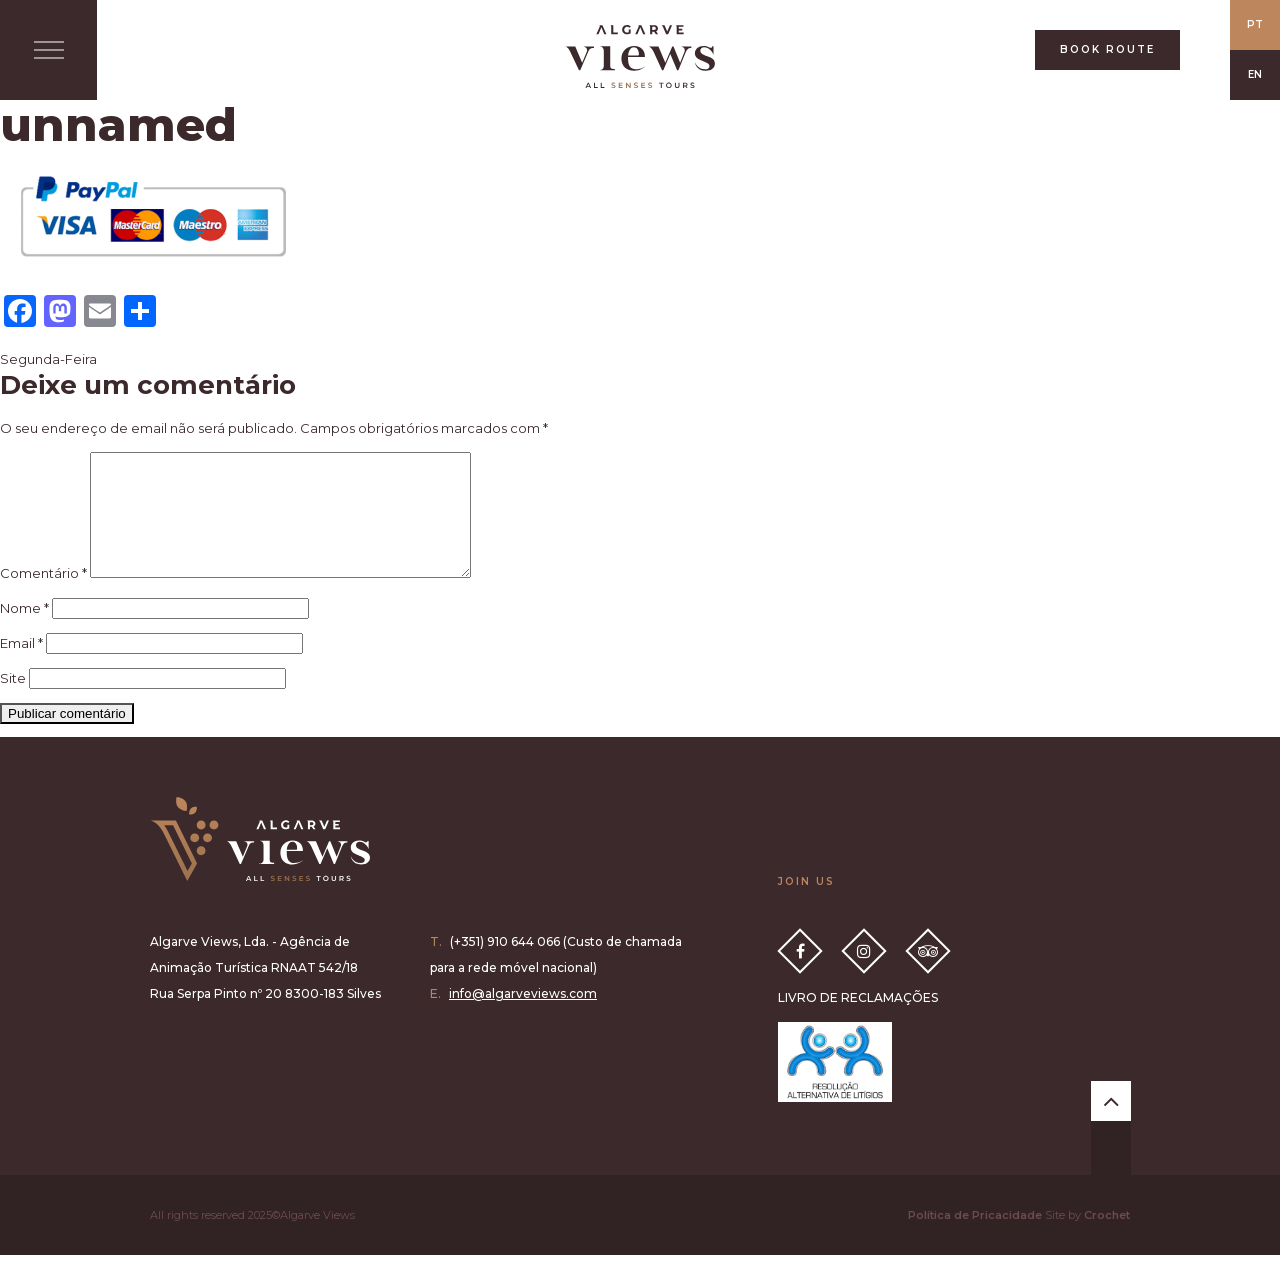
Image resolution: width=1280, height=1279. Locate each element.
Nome (24, 632)
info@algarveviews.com (523, 1017)
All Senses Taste (640, 56)
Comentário (43, 597)
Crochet (1107, 1239)
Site (13, 702)
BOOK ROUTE (1107, 49)
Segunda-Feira (48, 359)
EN (1255, 74)
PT (1255, 24)
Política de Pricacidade (975, 1239)
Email (21, 667)
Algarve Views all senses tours (260, 863)
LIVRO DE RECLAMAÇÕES (858, 1021)
